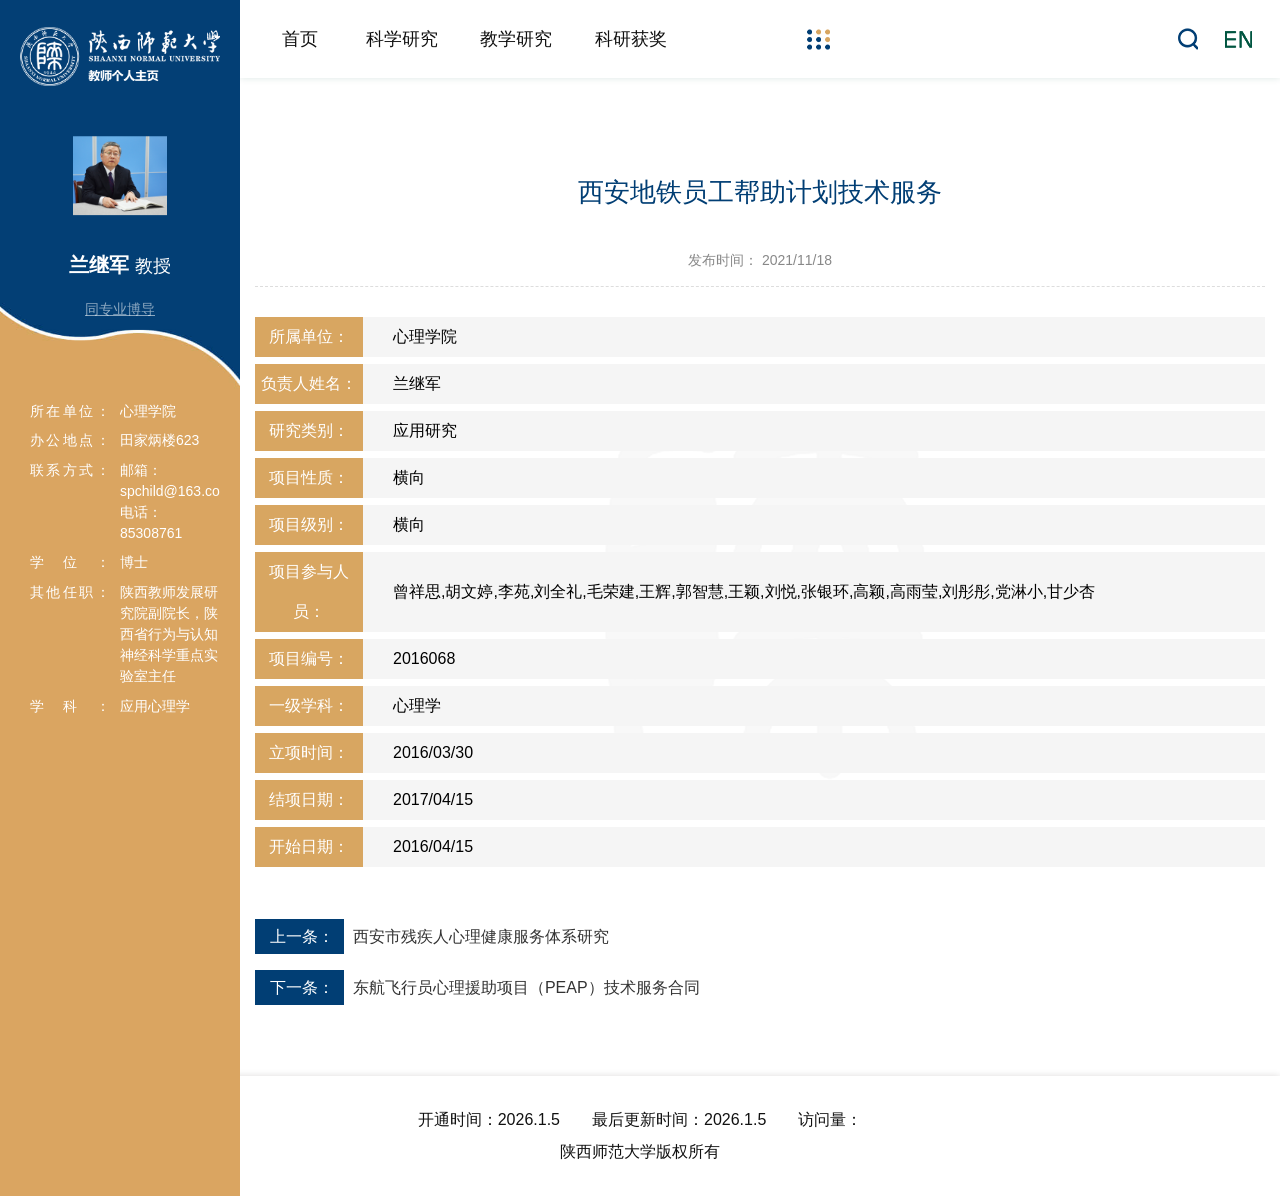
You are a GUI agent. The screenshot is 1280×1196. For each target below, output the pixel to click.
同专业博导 (120, 309)
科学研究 (402, 39)
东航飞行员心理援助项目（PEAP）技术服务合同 (526, 987)
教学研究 (516, 39)
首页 (300, 39)
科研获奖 (631, 39)
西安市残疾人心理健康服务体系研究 (481, 936)
